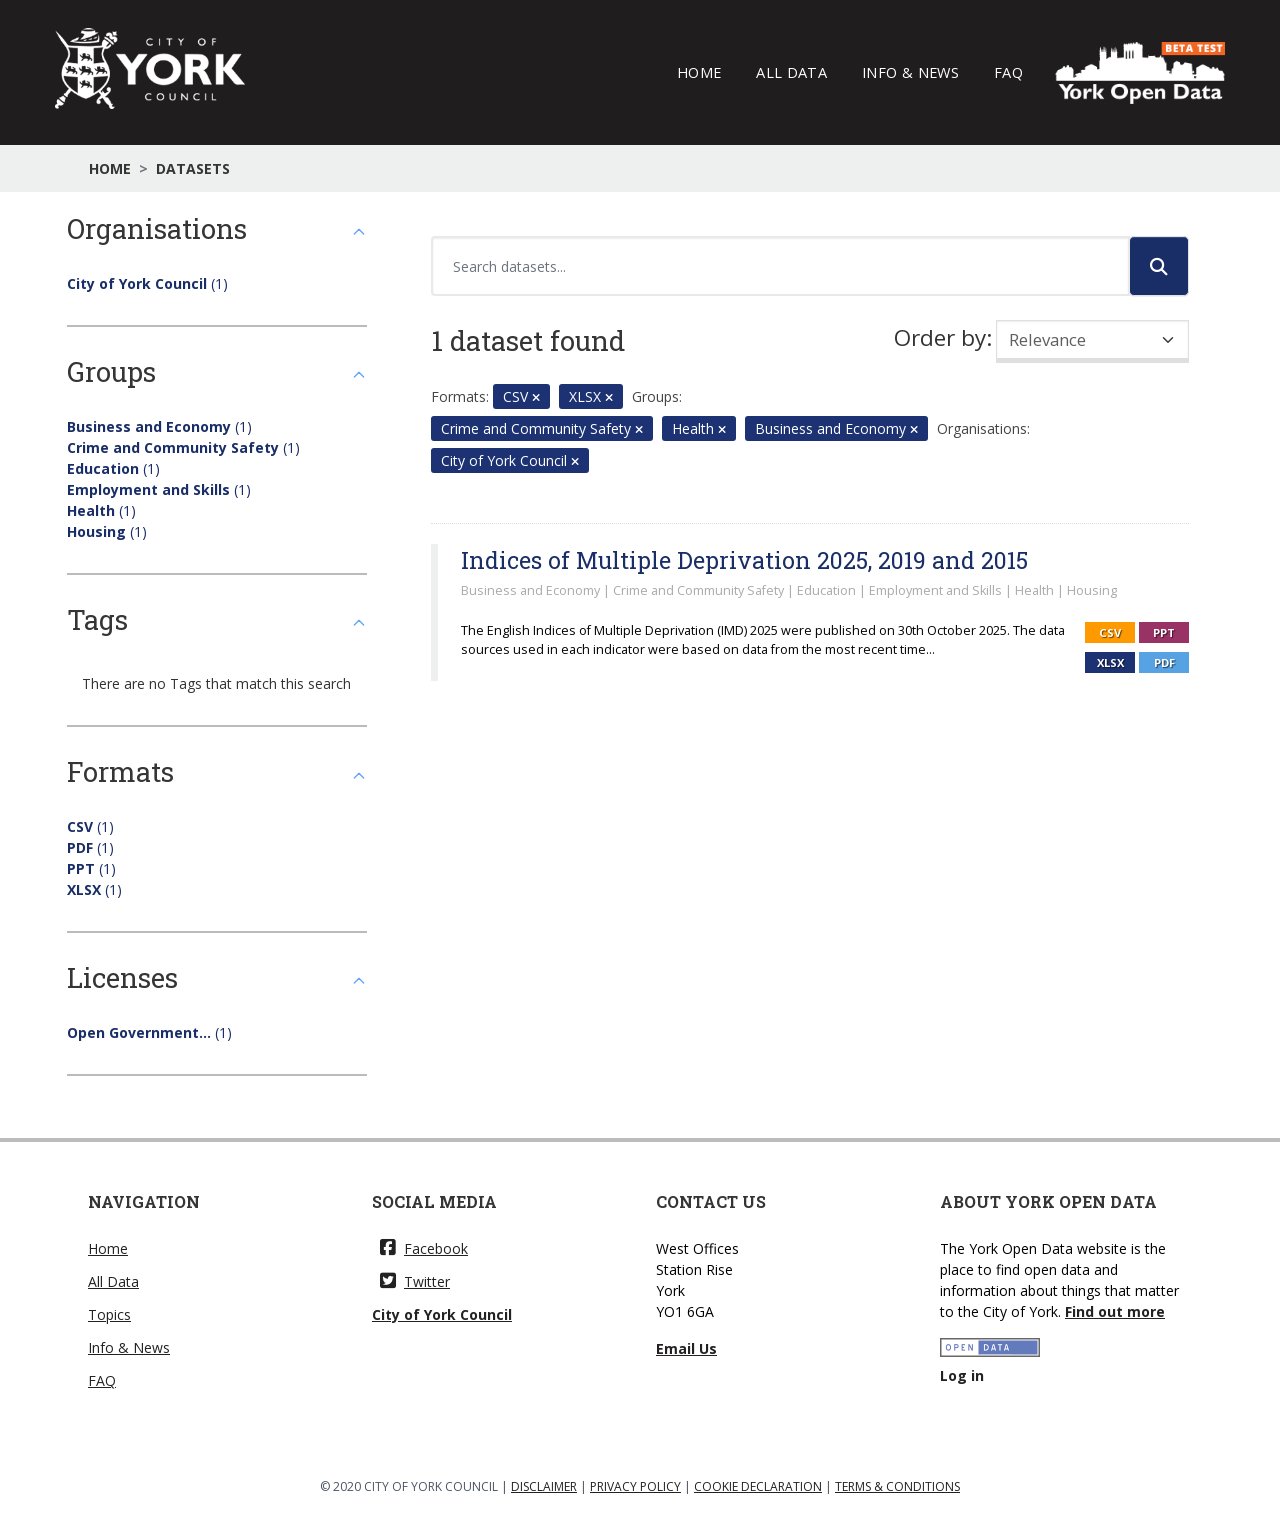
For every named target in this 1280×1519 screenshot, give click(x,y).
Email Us (686, 1348)
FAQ (1008, 72)
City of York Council (442, 1314)
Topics (109, 1314)
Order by (940, 337)
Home (699, 72)
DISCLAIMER (544, 1486)
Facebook (424, 1248)
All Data (791, 72)
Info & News (910, 72)
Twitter (415, 1281)
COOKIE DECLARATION (758, 1486)
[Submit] (1159, 266)
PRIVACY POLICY (635, 1486)
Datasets (193, 168)
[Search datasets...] (780, 266)
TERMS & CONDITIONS (897, 1486)
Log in (962, 1375)
